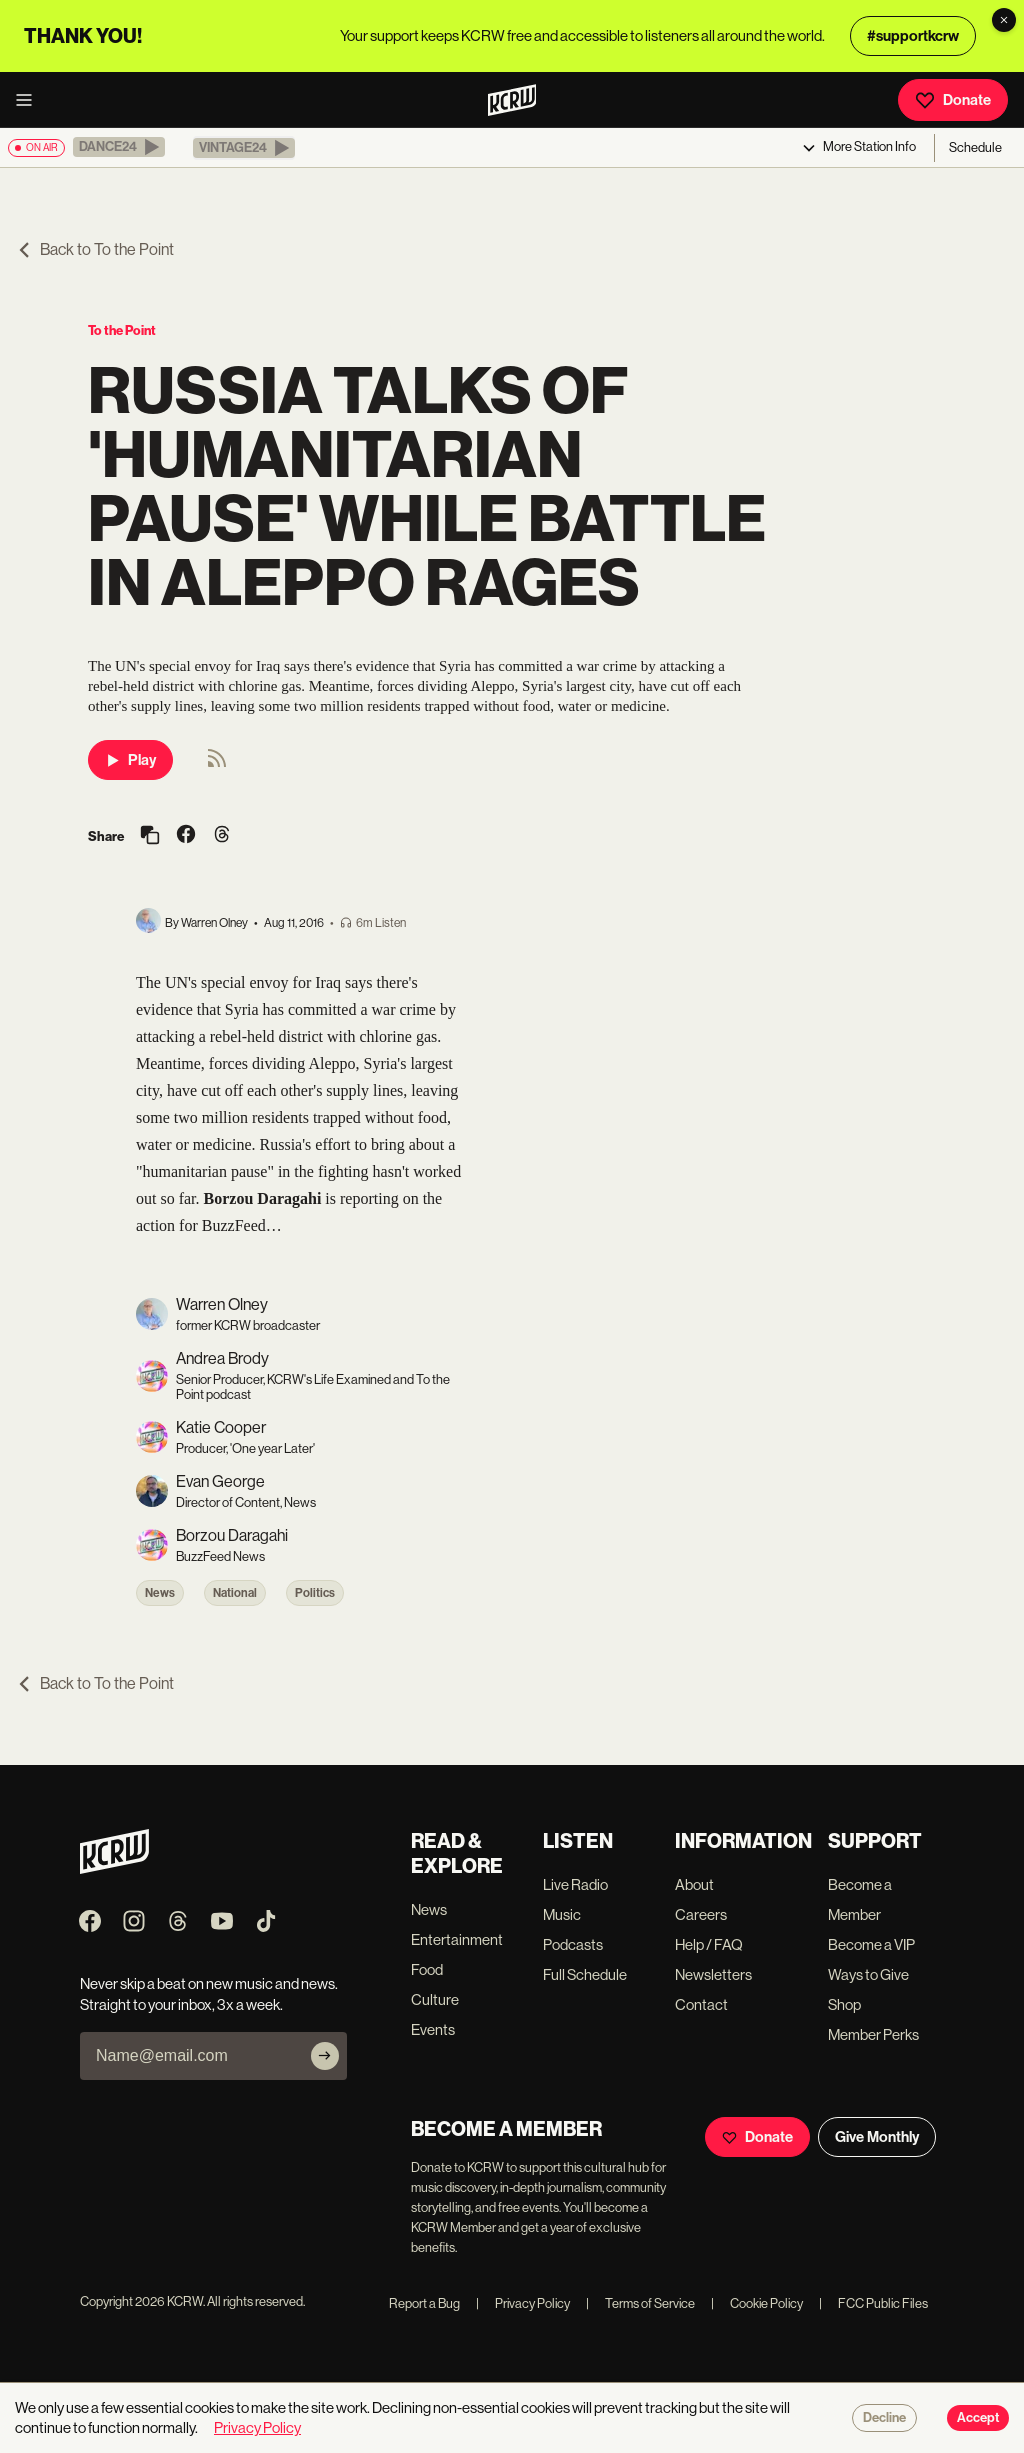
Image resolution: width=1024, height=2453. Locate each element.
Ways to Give (868, 1974)
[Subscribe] (325, 2056)
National (235, 1593)
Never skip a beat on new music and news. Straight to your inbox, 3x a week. (209, 1994)
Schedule (975, 147)
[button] (119, 147)
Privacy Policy (523, 2303)
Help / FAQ (709, 1944)
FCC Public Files (873, 2303)
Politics (315, 1593)
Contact (701, 2004)
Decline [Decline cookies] (884, 2418)
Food (427, 1969)
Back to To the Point (95, 249)
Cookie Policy (757, 2303)
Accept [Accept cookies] (978, 2418)
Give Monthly (877, 2137)
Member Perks (873, 2034)
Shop (844, 2004)
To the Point (122, 330)
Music (562, 1914)
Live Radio (575, 1884)
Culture (435, 1999)
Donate (953, 100)
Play (130, 760)
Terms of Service (640, 2303)
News (160, 1593)
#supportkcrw (913, 36)
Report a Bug (424, 2303)
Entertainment (457, 1939)
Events (433, 2029)
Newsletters (713, 1974)
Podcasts (573, 1944)
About (694, 1884)
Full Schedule (585, 1974)
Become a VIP (871, 1944)
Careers (701, 1914)
